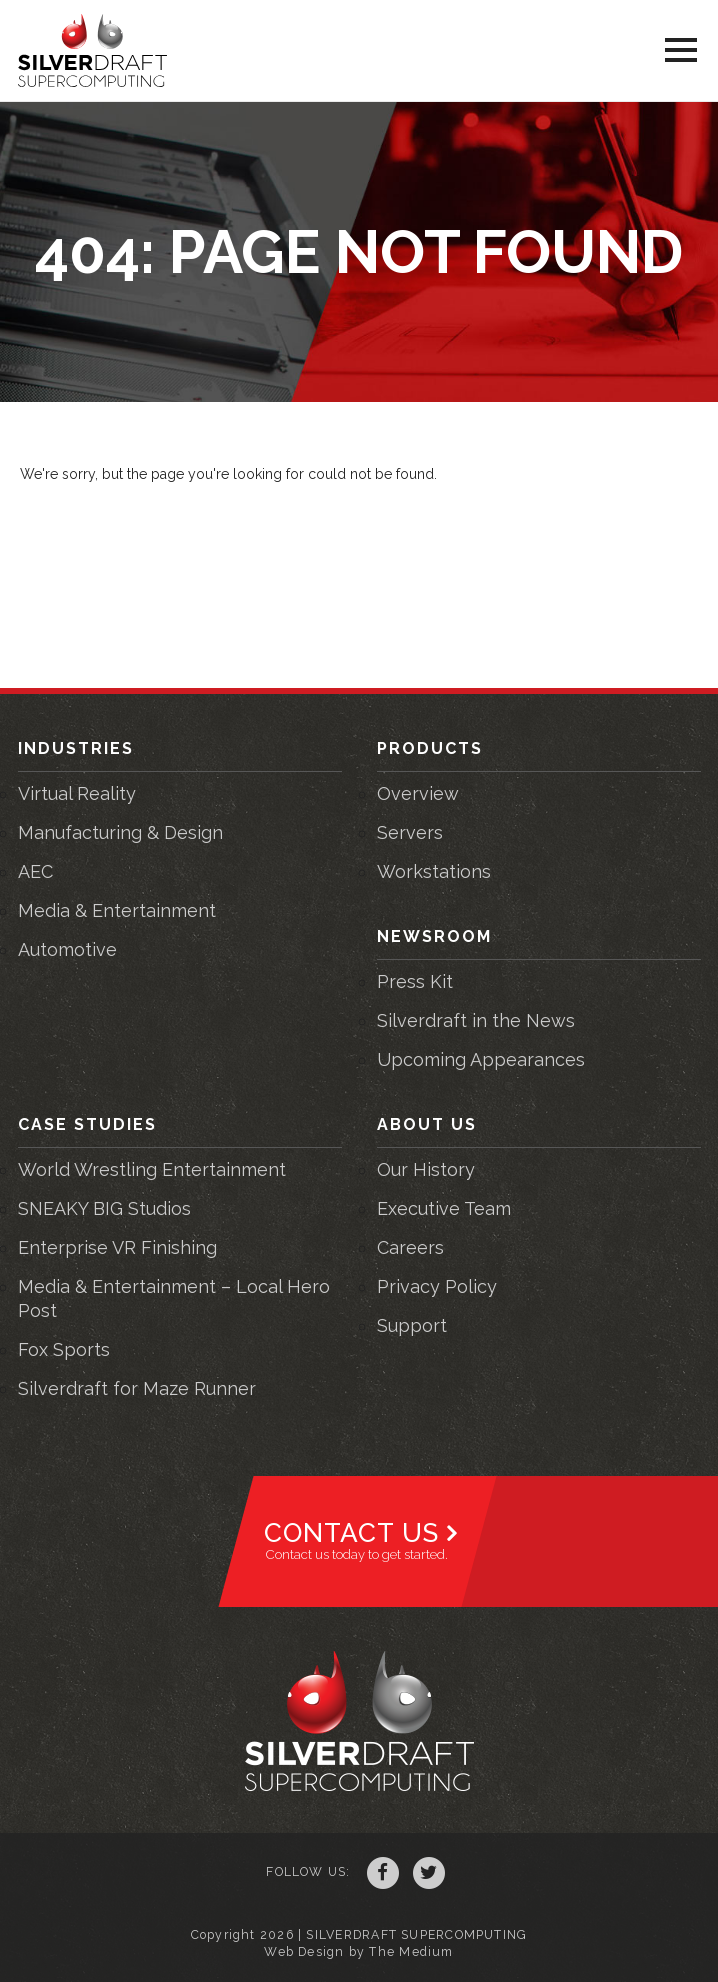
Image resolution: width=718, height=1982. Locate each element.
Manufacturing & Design (120, 832)
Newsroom (434, 936)
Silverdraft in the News (476, 1020)
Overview (418, 793)
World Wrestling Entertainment (152, 1169)
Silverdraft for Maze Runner (137, 1388)
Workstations (434, 871)
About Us (427, 1124)
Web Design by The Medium (358, 1951)
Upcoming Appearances (481, 1059)
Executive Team (444, 1208)
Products (430, 748)
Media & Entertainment (117, 910)
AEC (35, 871)
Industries (76, 748)
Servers (410, 832)
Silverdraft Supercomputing (92, 50)
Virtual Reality (77, 793)
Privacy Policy (437, 1286)
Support (412, 1325)
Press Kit (415, 981)
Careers (410, 1247)
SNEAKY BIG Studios (104, 1208)
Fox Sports (64, 1349)
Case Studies (87, 1124)
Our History (426, 1169)
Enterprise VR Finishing (117, 1247)
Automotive (67, 949)
